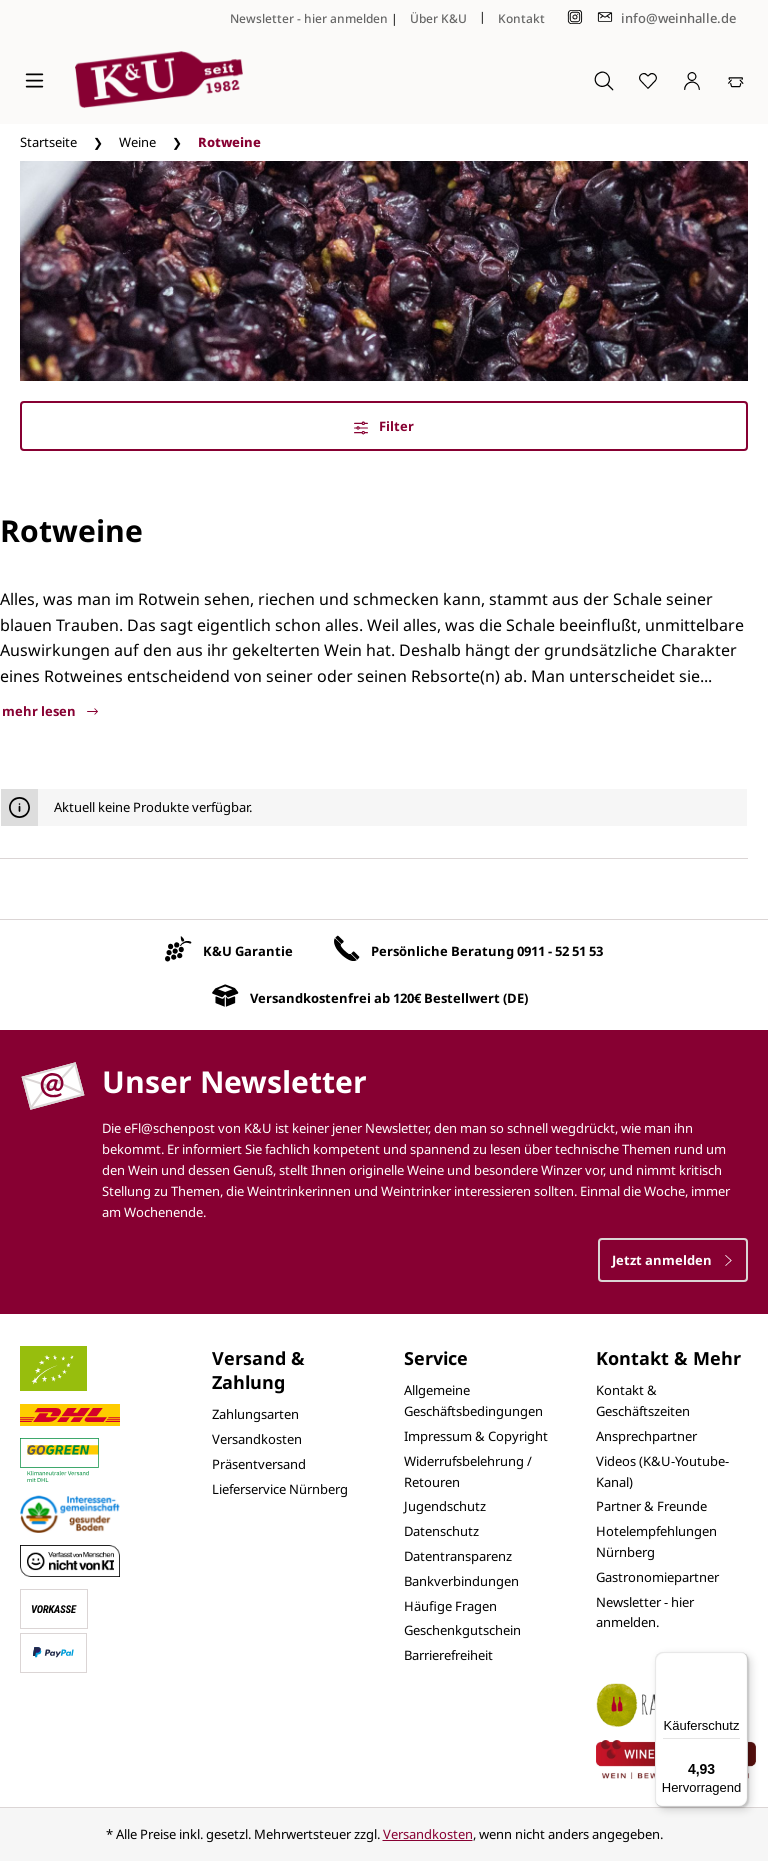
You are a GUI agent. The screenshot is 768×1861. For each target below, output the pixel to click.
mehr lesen (50, 711)
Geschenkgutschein (462, 1630)
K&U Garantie (248, 951)
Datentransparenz (458, 1556)
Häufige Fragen (450, 1606)
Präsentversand (259, 1464)
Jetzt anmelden (673, 1260)
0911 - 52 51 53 (560, 951)
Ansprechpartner (646, 1436)
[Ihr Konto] (692, 80)
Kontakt (521, 18)
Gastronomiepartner (657, 1577)
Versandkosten (257, 1439)
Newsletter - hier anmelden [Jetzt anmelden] (309, 18)
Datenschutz (441, 1531)
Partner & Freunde (651, 1506)
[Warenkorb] (736, 80)
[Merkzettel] (648, 80)
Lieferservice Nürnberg (280, 1489)
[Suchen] (604, 80)
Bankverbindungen (461, 1581)
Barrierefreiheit (448, 1655)
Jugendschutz (445, 1506)
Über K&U (438, 18)
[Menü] (34, 80)
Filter (384, 426)
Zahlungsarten (255, 1414)
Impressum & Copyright (476, 1436)
